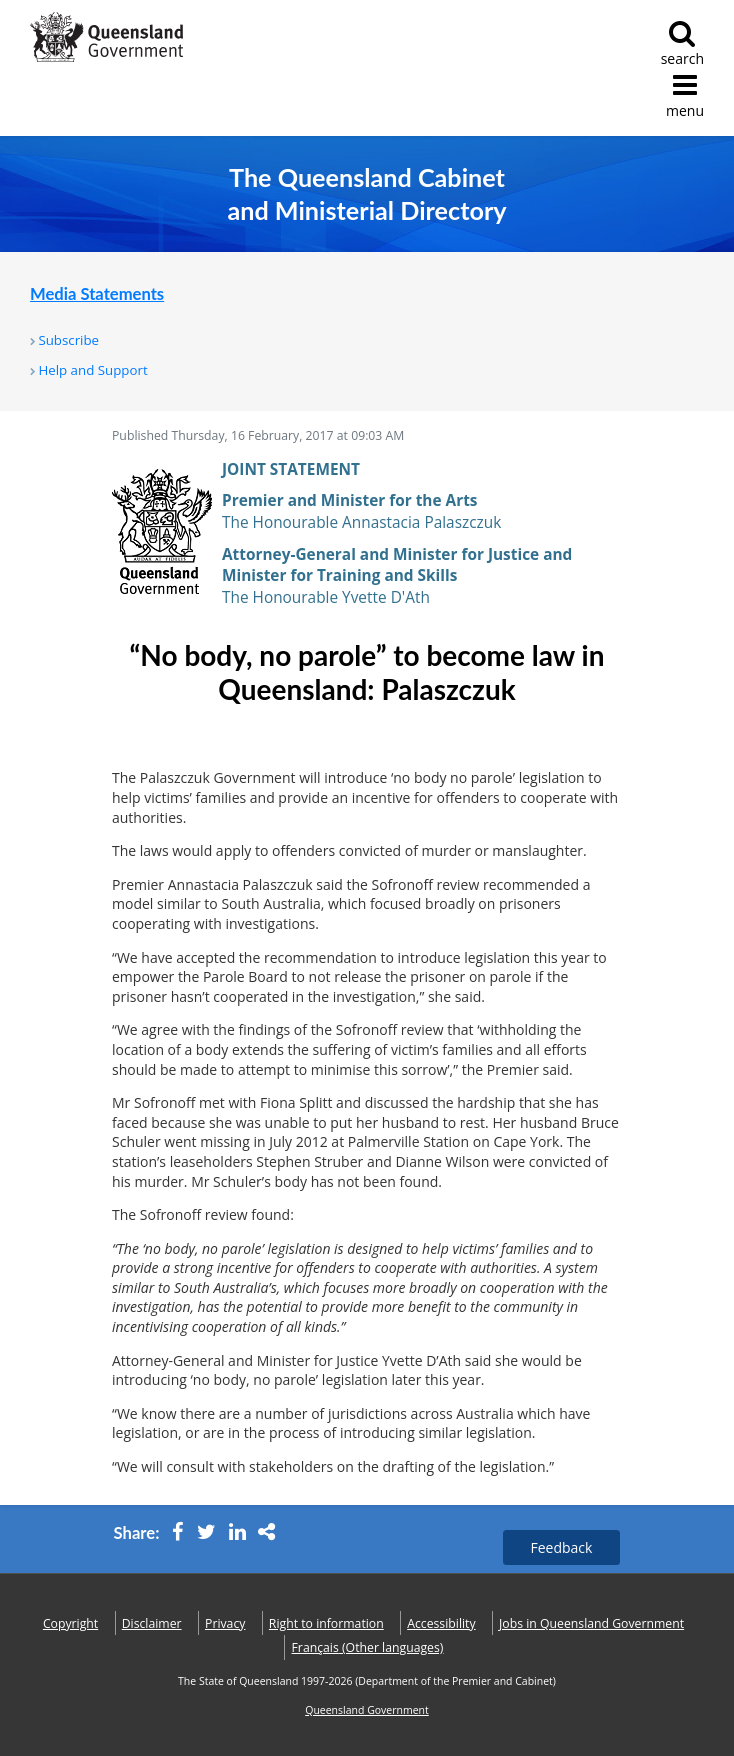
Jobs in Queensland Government (591, 1623)
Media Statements (97, 294)
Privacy (225, 1623)
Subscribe (68, 340)
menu (685, 95)
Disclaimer (152, 1623)
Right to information (326, 1623)
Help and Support (92, 370)
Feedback (562, 1547)
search (682, 43)
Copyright (70, 1623)
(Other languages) (368, 1647)
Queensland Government (367, 1710)
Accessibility (441, 1623)
